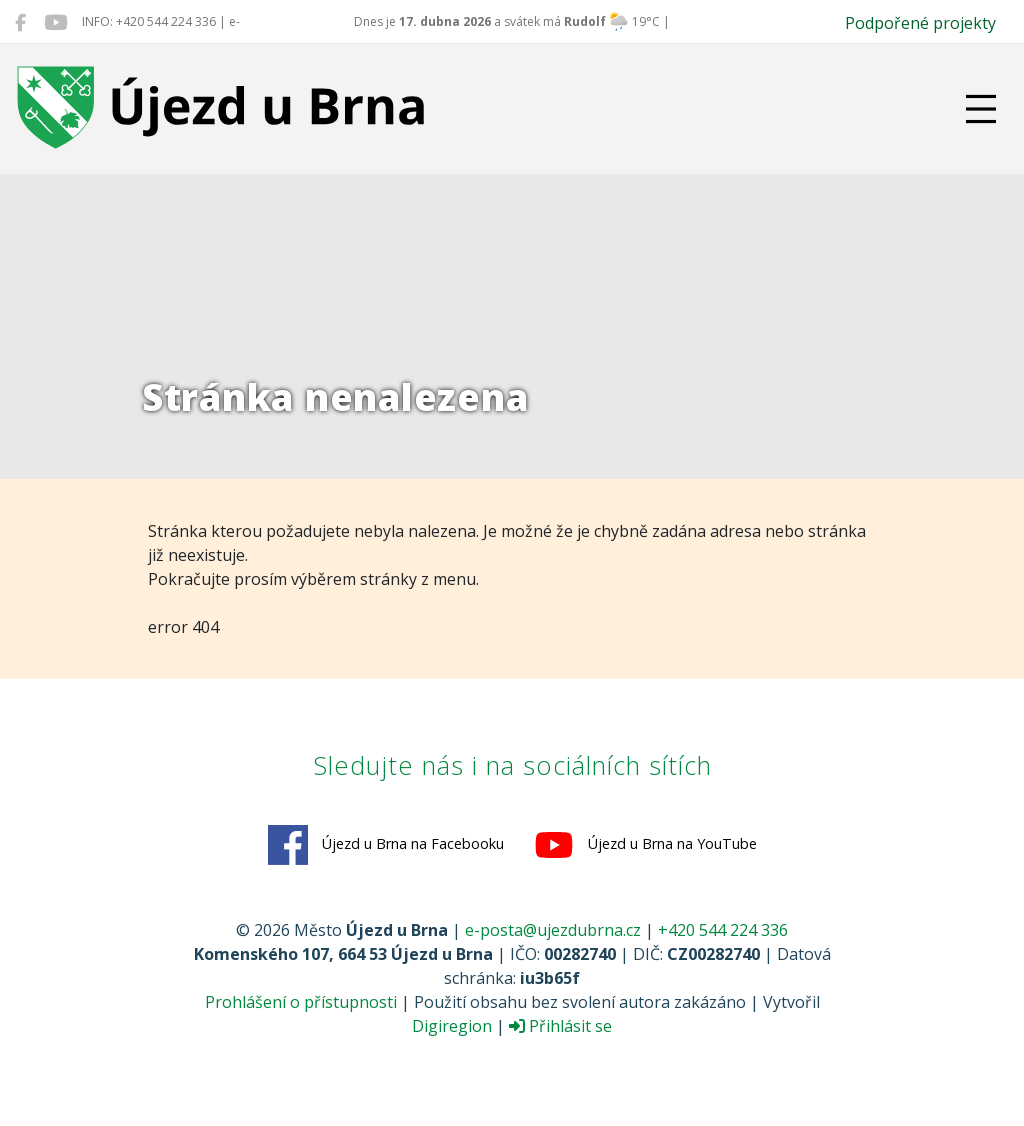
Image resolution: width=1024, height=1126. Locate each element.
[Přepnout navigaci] (981, 109)
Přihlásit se (560, 1026)
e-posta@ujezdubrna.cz (553, 930)
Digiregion (452, 1026)
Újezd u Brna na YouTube (645, 845)
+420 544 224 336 (723, 930)
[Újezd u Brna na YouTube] (55, 22)
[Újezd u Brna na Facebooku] (20, 22)
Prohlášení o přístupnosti (301, 1002)
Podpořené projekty (920, 23)
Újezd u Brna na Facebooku (386, 845)
